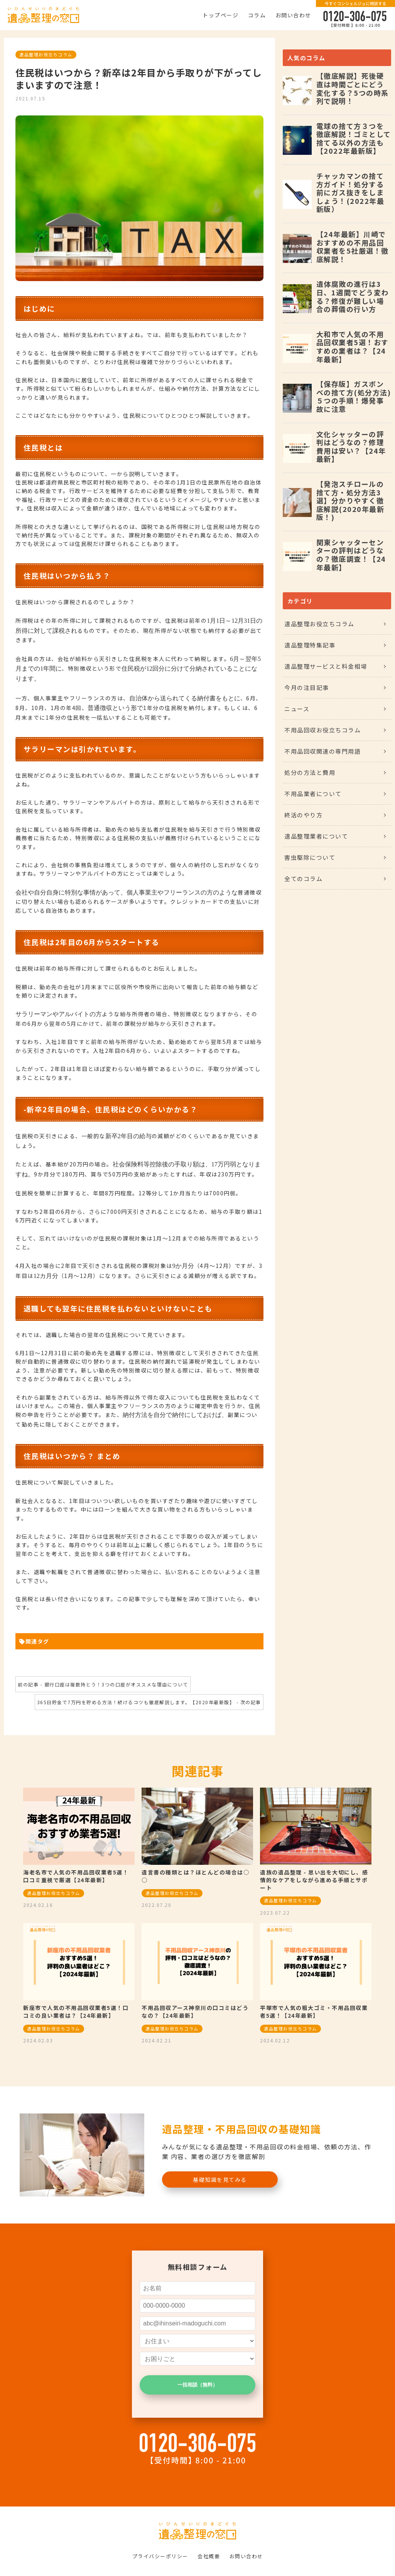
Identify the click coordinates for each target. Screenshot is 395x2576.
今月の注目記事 (306, 687)
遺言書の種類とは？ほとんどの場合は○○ (195, 1876)
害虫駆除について (309, 857)
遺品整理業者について (316, 836)
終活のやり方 (303, 815)
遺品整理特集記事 (309, 645)
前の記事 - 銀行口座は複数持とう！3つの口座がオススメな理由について (103, 1684)
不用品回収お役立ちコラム (322, 730)
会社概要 (209, 2556)
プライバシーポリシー (160, 2556)
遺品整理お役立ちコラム (46, 54)
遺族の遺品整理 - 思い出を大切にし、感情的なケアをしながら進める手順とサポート (314, 1879)
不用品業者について (313, 794)
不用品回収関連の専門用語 (322, 751)
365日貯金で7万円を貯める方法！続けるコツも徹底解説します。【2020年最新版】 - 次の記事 (149, 1702)
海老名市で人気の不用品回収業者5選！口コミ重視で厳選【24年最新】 (75, 1876)
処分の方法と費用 (309, 772)
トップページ (220, 15)
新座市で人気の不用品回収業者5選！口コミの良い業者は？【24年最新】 (75, 2011)
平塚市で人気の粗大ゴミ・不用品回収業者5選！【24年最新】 (314, 2011)
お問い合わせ (293, 15)
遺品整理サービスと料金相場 (325, 666)
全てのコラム (303, 878)
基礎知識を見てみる (220, 2179)
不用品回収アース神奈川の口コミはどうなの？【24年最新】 (195, 2011)
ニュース (296, 709)
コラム (257, 15)
